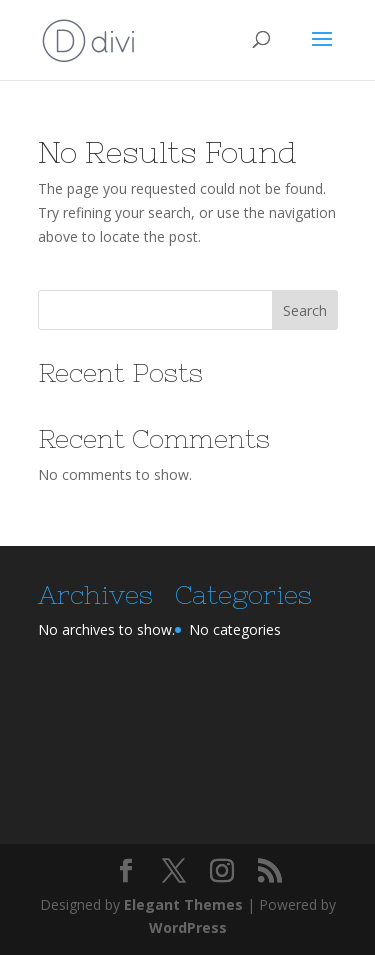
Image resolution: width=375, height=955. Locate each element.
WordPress (188, 927)
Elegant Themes (183, 904)
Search (305, 310)
